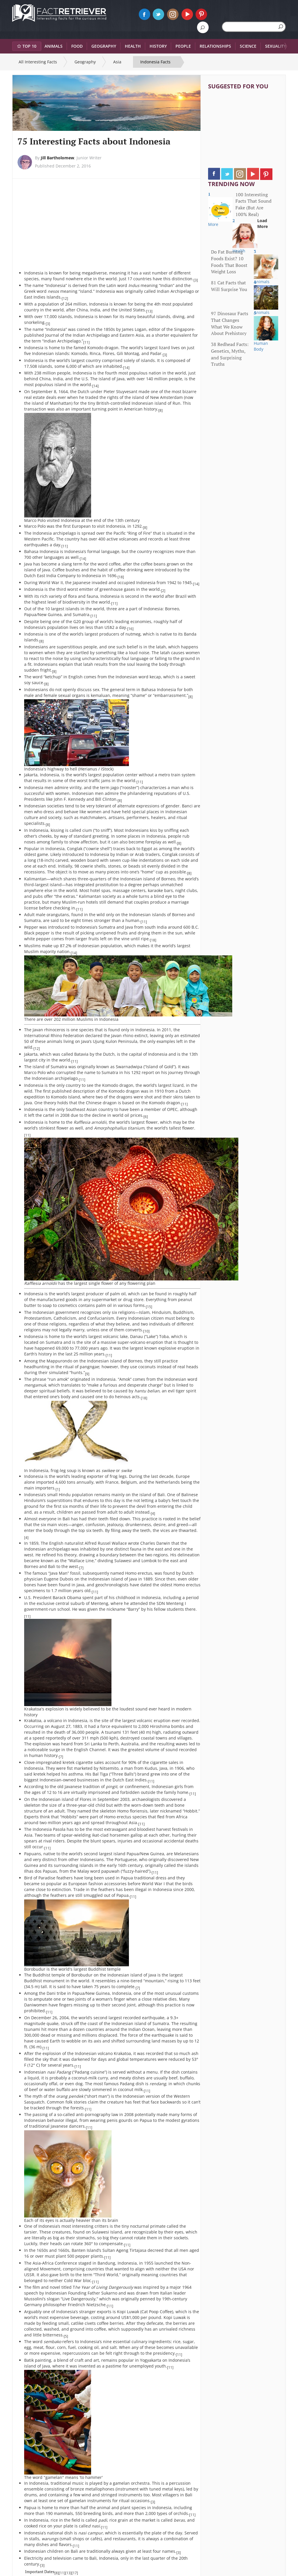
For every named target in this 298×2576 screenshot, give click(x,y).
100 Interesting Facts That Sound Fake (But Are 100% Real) (253, 204)
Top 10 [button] (26, 46)
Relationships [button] (215, 46)
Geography (85, 62)
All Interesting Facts (38, 62)
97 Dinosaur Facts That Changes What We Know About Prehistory (229, 323)
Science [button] (248, 46)
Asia (117, 62)
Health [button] (133, 46)
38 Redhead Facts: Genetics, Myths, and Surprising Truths (230, 354)
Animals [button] (54, 46)
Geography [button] (103, 46)
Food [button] (77, 46)
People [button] (183, 46)
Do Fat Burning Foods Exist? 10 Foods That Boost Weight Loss (229, 262)
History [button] (158, 46)
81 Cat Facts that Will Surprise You (229, 285)
